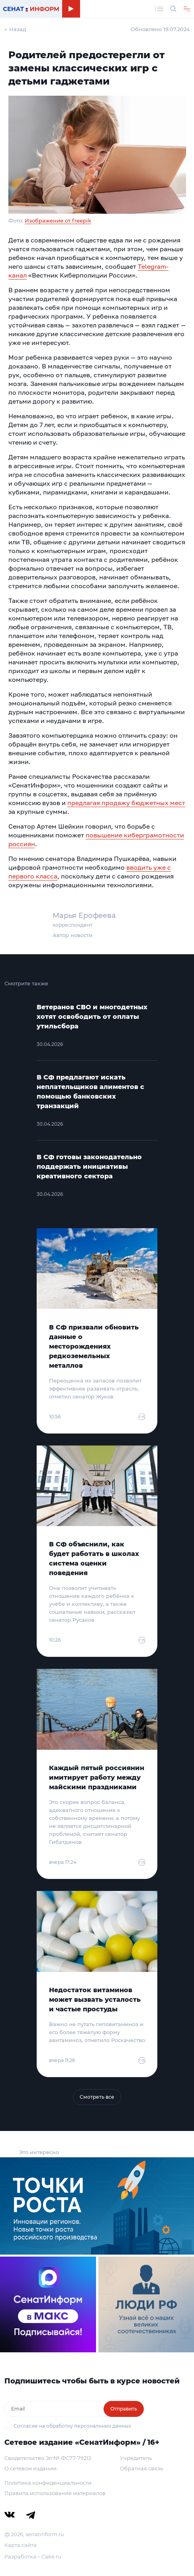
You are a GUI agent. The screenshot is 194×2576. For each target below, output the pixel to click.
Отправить (123, 2409)
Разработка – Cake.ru (32, 2556)
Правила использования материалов (55, 2493)
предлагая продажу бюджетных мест (126, 803)
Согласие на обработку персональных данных (72, 2426)
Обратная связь (141, 2468)
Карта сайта (20, 2545)
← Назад (15, 29)
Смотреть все (97, 2097)
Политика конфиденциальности (48, 2482)
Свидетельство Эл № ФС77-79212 (47, 2458)
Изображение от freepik (58, 220)
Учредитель (136, 2458)
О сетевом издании (30, 2468)
